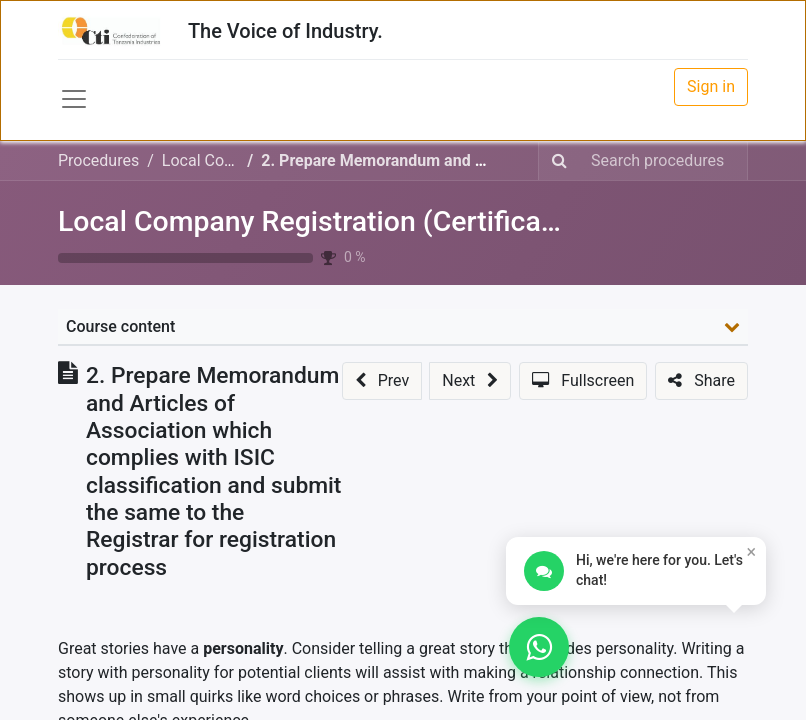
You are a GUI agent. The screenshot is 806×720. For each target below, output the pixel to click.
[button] (382, 381)
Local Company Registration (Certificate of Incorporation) (422, 221)
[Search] (559, 161)
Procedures (98, 160)
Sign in (711, 86)
